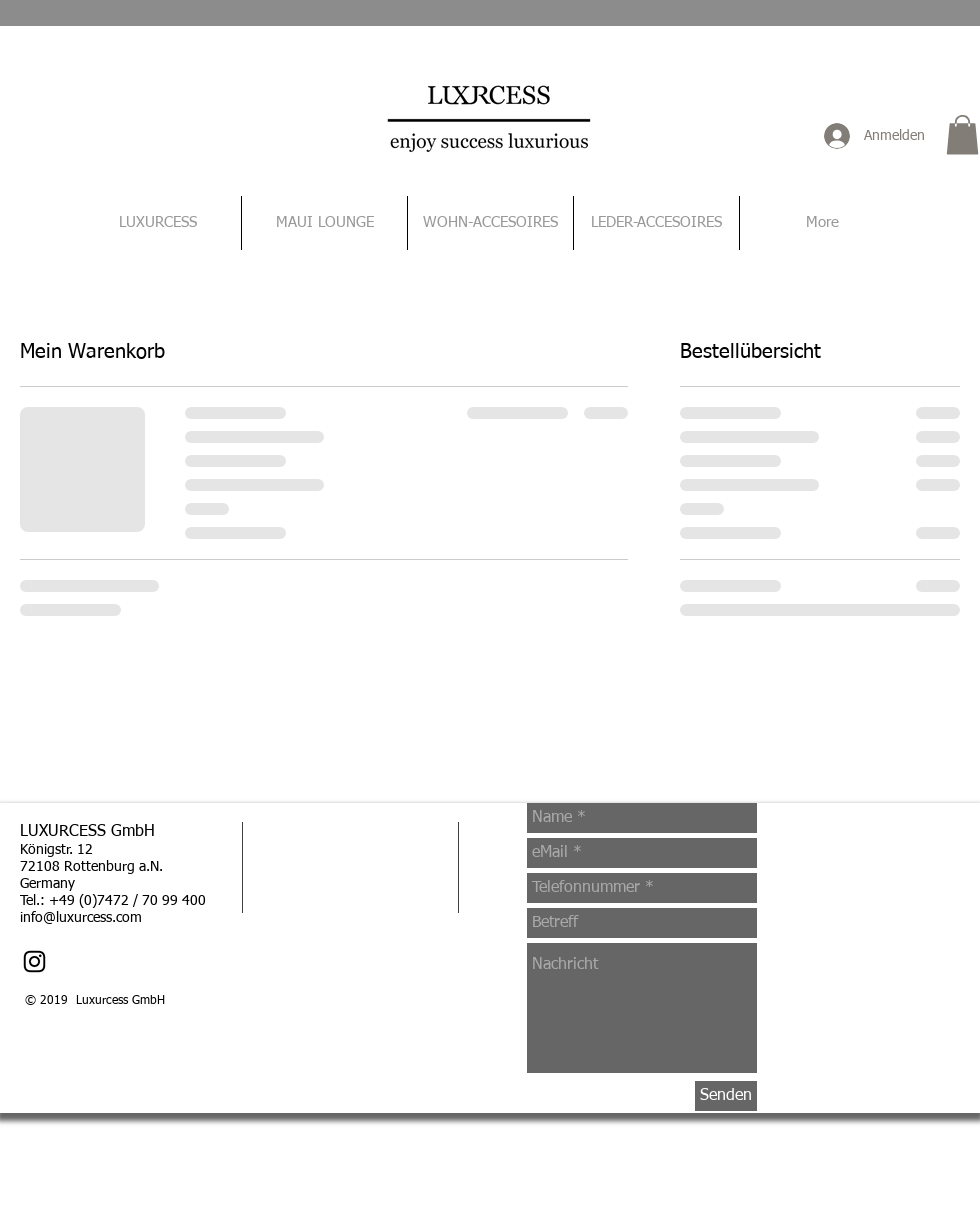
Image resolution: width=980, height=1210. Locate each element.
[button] (962, 134)
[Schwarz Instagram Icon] (34, 961)
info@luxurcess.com (81, 918)
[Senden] (726, 1096)
